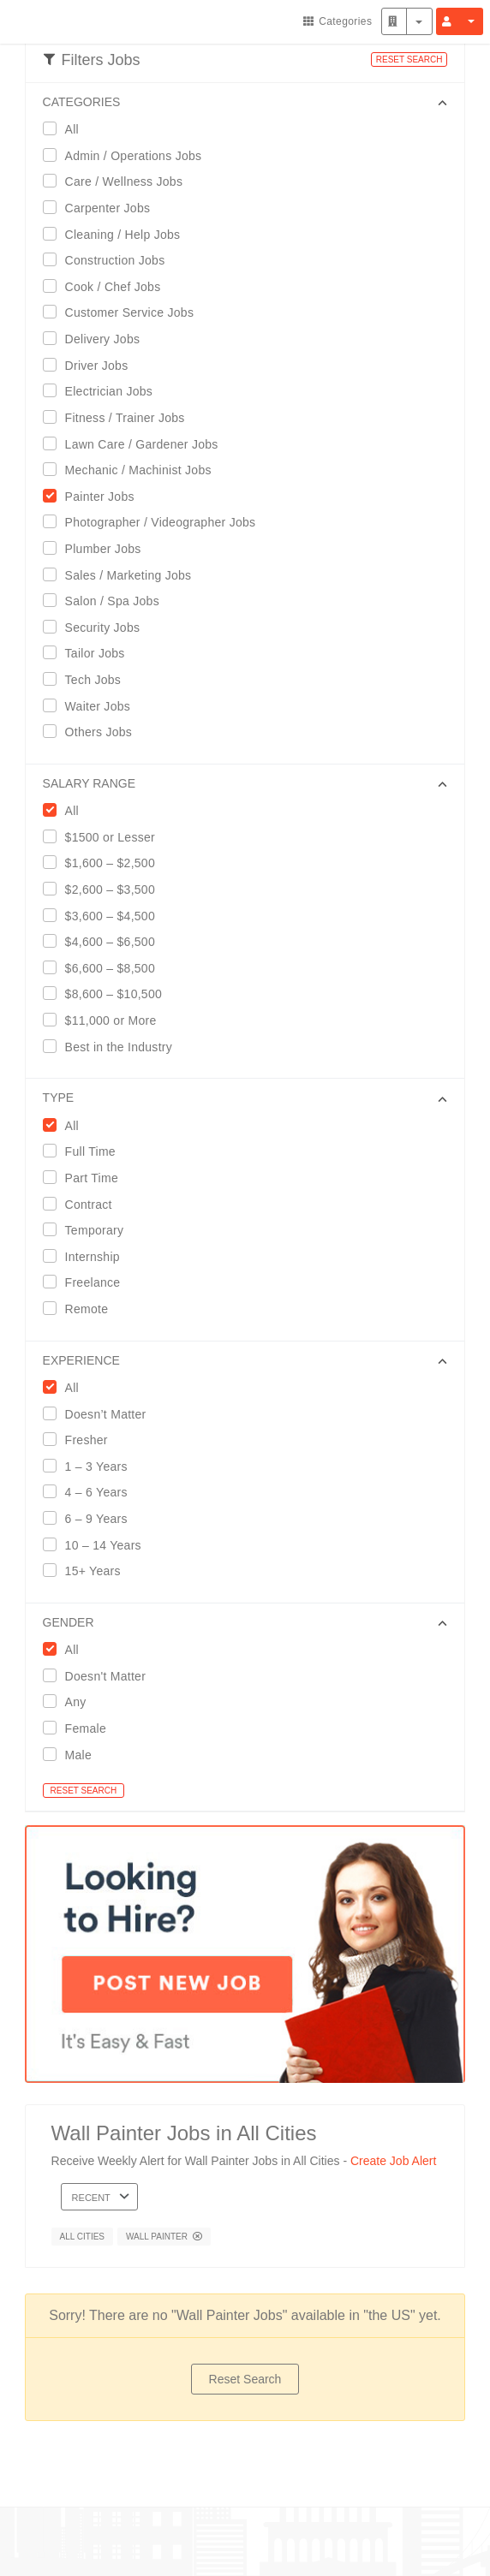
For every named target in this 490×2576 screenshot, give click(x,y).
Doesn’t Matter (100, 1414)
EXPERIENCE (81, 1360)
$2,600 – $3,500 (104, 889)
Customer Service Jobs (124, 312)
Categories (337, 21)
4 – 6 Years (91, 1491)
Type (59, 1097)
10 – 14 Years (97, 1545)
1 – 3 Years (91, 1466)
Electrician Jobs (103, 391)
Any (70, 1701)
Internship (87, 1256)
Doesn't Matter (100, 1676)
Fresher (81, 1439)
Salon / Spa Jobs (106, 600)
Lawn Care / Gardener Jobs (136, 444)
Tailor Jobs (89, 652)
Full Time (85, 1151)
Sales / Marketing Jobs (123, 575)
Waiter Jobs (92, 706)
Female (80, 1728)
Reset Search (245, 2379)
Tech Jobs (88, 679)
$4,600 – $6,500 (104, 941)
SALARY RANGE (89, 783)
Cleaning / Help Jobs (117, 234)
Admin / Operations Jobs (128, 155)
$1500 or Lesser (104, 837)
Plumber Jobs (97, 548)
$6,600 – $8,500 (104, 968)
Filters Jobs (91, 59)
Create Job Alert (393, 2161)
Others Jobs (93, 731)
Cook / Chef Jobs (107, 286)
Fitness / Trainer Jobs (119, 417)
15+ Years (87, 1570)
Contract (83, 1204)
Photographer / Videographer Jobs (155, 522)
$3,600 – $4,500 (104, 915)
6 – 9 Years (91, 1518)
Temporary (89, 1230)
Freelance (87, 1282)
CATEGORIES (82, 102)
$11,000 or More (105, 1020)
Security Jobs (97, 627)
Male (73, 1754)
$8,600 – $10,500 (108, 993)
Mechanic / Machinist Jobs (133, 469)
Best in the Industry (113, 1046)
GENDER (68, 1622)
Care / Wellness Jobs (118, 181)
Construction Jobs (109, 260)
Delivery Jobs (97, 338)
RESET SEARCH (409, 59)
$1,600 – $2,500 (104, 862)
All (66, 129)
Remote (81, 1308)
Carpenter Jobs (102, 207)
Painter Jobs (94, 496)
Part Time (86, 1177)
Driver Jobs (91, 365)
